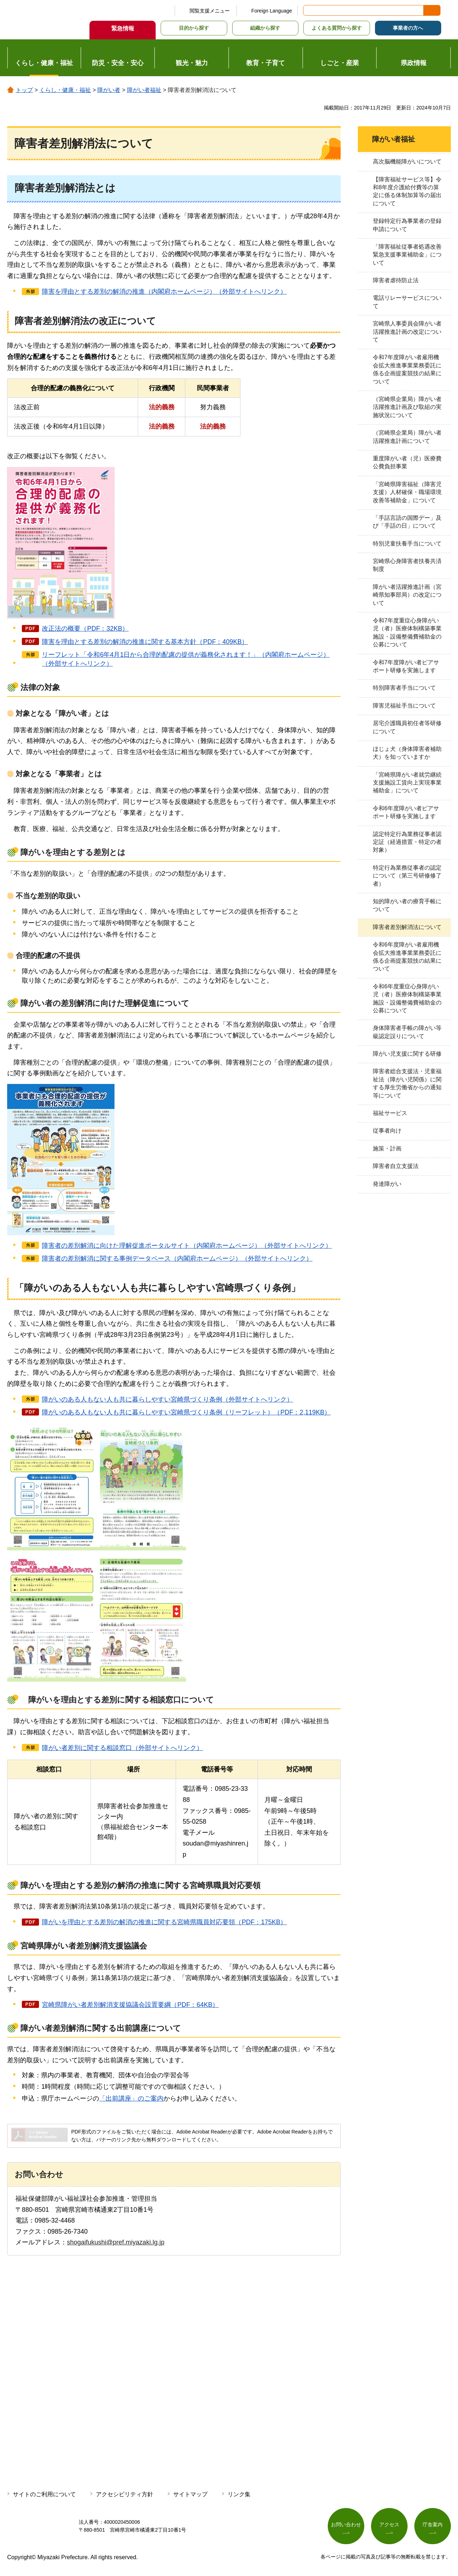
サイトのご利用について (44, 2494)
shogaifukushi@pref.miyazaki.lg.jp (115, 2242)
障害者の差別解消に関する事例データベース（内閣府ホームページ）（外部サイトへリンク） (177, 1258)
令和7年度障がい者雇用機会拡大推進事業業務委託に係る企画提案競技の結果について (407, 369)
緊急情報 (122, 28)
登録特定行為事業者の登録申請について (407, 225)
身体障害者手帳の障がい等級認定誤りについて (407, 1032)
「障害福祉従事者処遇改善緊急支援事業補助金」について (407, 255)
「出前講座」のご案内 (131, 2098)
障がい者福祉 (144, 90)
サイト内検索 (309, 10)
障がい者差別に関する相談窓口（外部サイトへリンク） (122, 1747)
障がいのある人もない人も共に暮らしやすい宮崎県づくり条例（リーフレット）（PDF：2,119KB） (186, 1412)
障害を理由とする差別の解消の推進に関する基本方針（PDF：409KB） (145, 641)
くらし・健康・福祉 (65, 90)
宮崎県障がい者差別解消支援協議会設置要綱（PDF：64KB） (130, 2004)
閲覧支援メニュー (210, 11)
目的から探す (194, 28)
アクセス (389, 2524)
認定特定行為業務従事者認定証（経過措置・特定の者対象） (407, 842)
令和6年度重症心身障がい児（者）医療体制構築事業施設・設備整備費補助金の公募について (407, 998)
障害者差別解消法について (407, 927)
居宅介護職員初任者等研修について (407, 727)
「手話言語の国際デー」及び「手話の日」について (407, 522)
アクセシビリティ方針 (124, 2494)
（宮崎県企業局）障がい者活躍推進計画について (407, 437)
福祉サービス (390, 1113)
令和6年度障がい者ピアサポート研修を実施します (406, 812)
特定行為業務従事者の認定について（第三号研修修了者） (407, 876)
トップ (24, 90)
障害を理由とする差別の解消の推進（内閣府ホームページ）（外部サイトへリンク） (164, 291)
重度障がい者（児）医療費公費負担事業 (407, 462)
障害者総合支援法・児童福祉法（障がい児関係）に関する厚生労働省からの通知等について (407, 1083)
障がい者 (108, 90)
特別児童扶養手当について (407, 544)
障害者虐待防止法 (396, 280)
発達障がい (387, 1184)
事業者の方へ (408, 28)
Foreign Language (271, 11)
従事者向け (387, 1131)
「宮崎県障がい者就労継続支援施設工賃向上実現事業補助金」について (407, 783)
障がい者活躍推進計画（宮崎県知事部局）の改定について (407, 595)
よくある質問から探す (337, 28)
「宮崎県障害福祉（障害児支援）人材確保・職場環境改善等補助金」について (407, 492)
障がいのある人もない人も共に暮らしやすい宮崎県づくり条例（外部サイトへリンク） (167, 1399)
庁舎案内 (433, 2524)
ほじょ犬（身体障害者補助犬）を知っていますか (407, 753)
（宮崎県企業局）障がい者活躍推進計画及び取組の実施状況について (407, 407)
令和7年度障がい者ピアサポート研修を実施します (406, 666)
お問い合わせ (346, 2524)
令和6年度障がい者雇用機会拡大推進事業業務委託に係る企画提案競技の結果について (407, 957)
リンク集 (239, 2494)
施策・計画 (387, 1148)
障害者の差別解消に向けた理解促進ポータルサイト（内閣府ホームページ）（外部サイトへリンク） (187, 1245)
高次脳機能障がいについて (407, 161)
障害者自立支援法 (396, 1166)
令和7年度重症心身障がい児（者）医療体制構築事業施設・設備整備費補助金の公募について (407, 632)
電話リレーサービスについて (407, 302)
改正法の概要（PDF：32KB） (85, 628)
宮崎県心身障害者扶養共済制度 (407, 565)
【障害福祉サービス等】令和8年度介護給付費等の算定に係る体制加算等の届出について (407, 191)
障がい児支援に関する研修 (407, 1054)
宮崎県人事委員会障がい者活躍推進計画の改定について (407, 332)
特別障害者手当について (404, 688)
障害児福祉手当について (404, 706)
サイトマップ (190, 2494)
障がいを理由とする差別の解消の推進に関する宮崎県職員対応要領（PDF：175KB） (164, 1922)
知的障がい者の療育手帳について (407, 905)
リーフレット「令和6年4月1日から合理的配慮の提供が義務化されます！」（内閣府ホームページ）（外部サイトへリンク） (186, 659)
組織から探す (265, 28)
